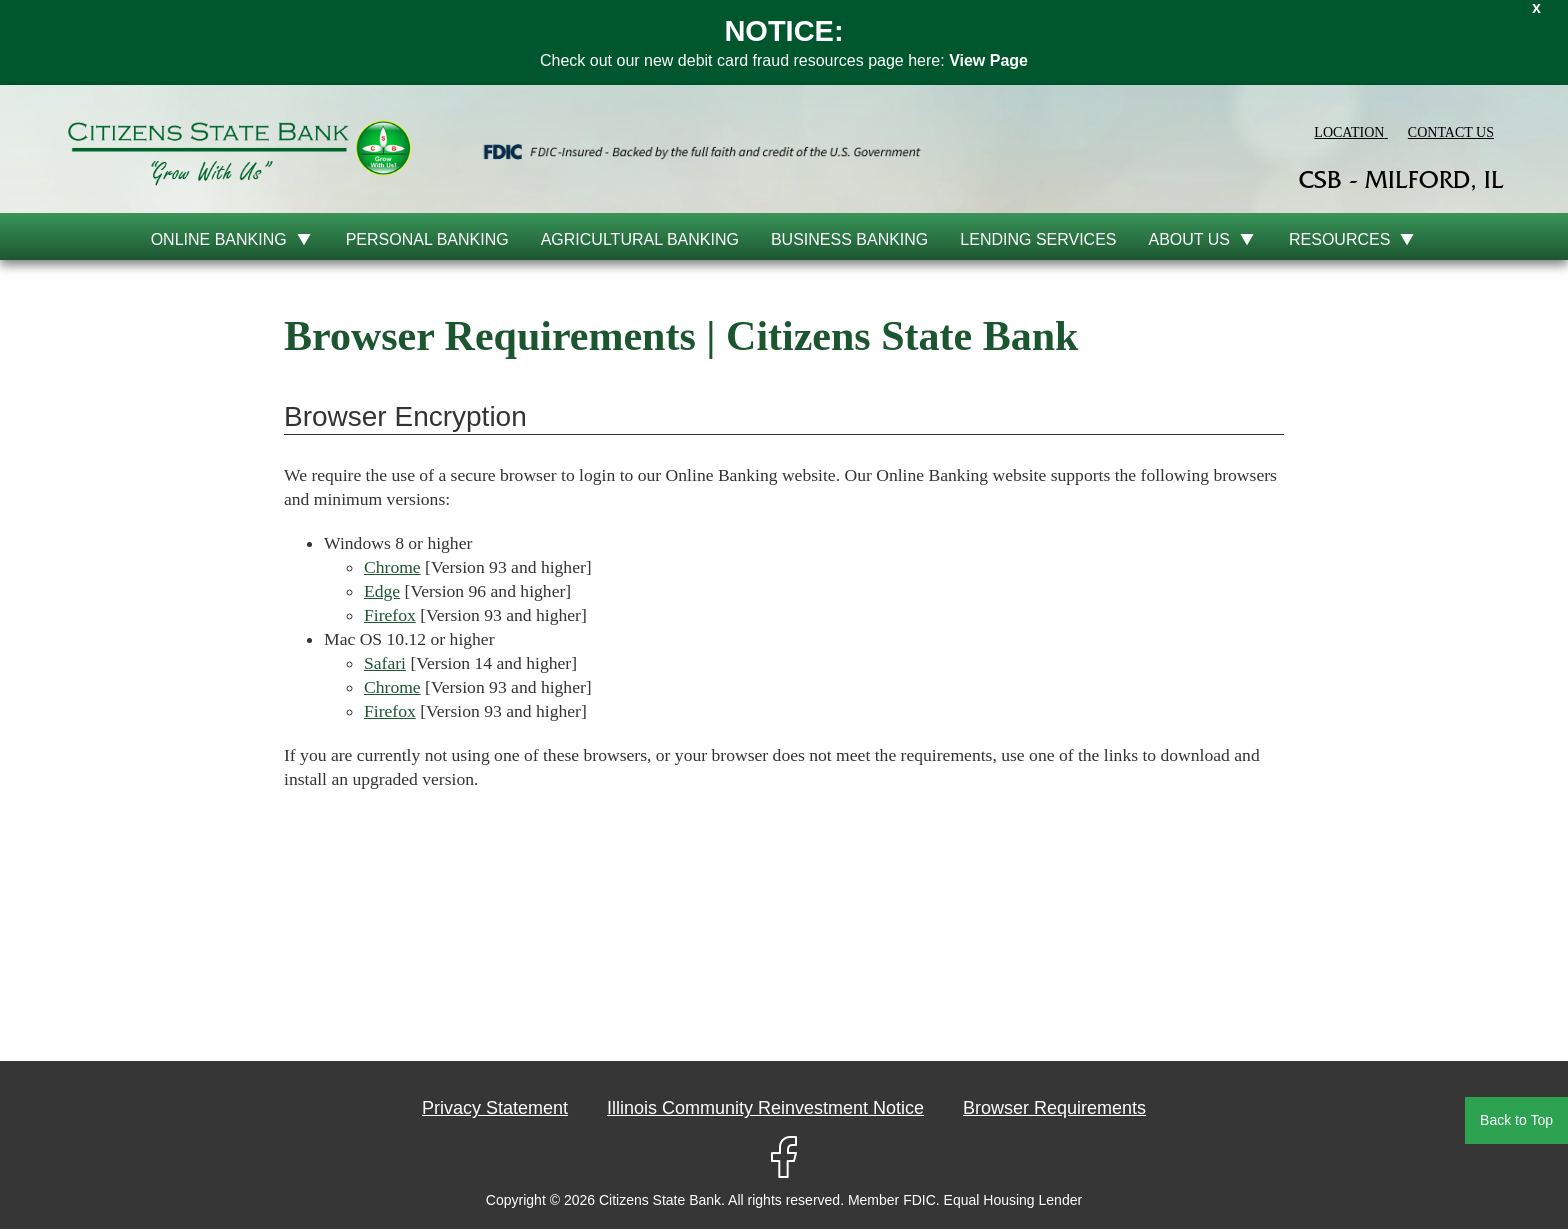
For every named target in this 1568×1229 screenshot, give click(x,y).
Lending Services (1038, 239)
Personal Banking (427, 239)
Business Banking (849, 239)
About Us (1190, 239)
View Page (988, 60)
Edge (382, 591)
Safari (385, 663)
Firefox (390, 615)
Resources (1339, 239)
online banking (219, 239)
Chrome (392, 567)
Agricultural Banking (640, 239)
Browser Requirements (1054, 1108)
